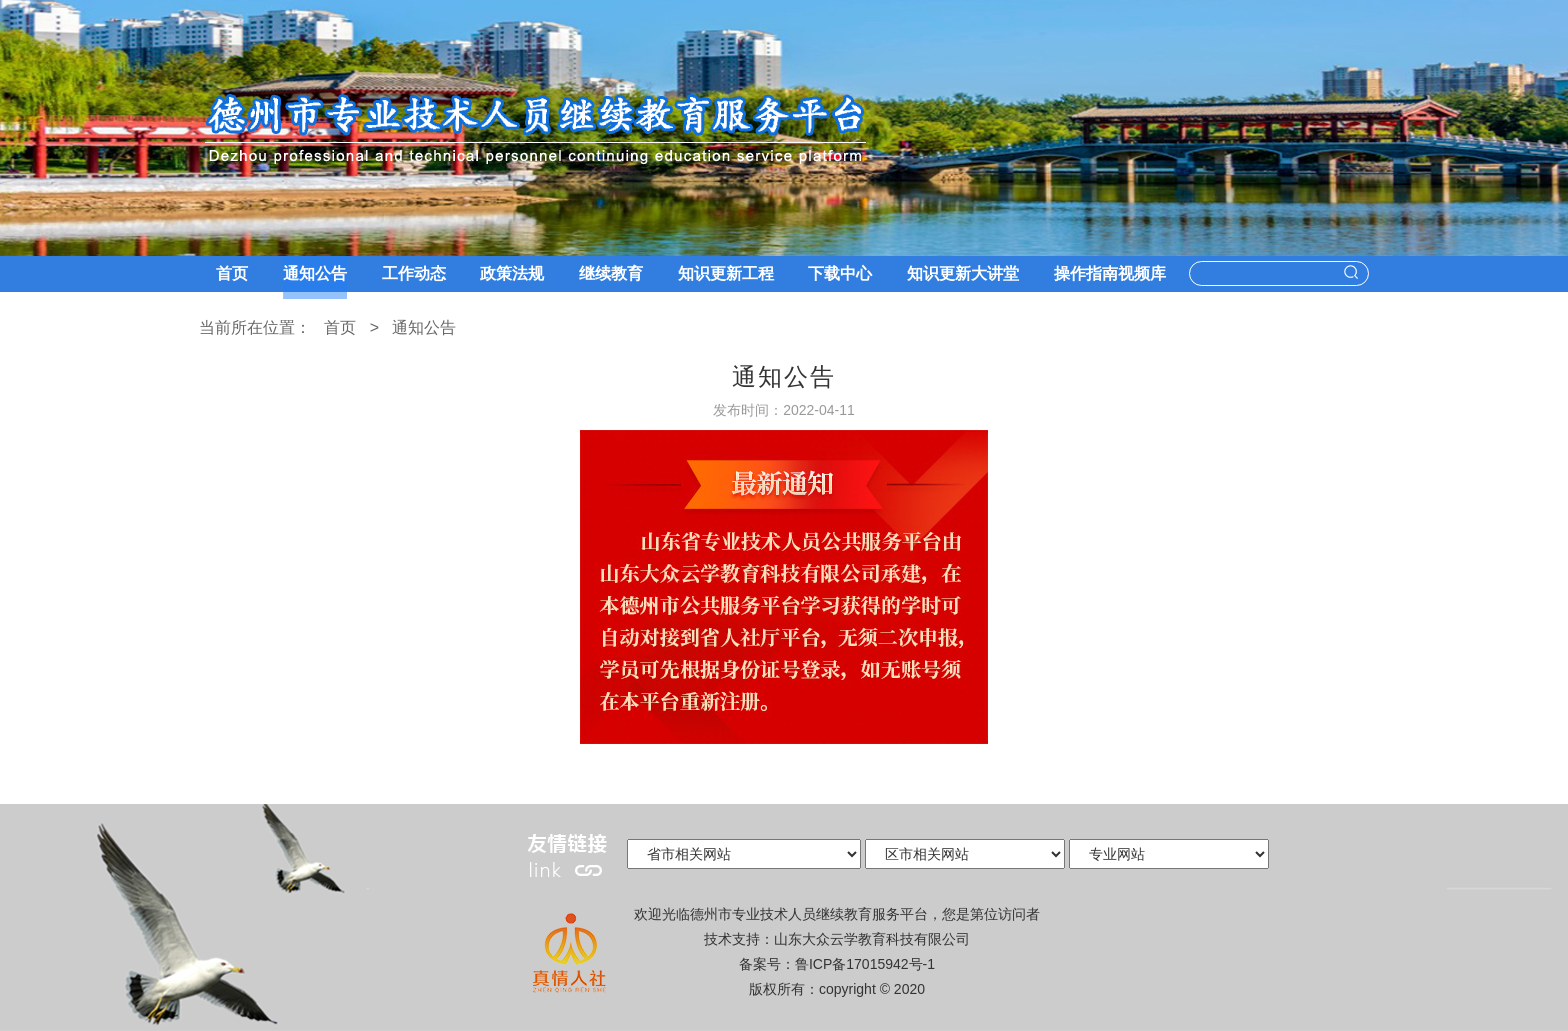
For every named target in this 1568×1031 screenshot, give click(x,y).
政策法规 (512, 273)
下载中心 (840, 273)
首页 (232, 273)
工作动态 (414, 273)
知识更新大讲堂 (963, 273)
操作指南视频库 (1110, 273)
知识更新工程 (726, 273)
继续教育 (611, 273)
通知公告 (315, 273)
